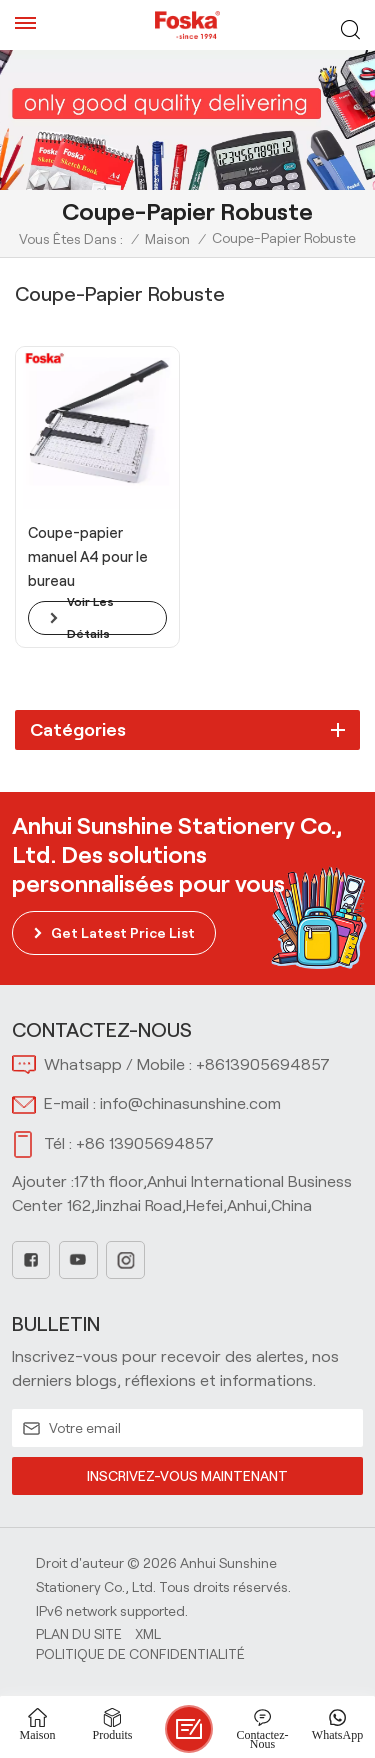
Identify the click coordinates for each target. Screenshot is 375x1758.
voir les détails (90, 618)
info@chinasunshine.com (190, 1103)
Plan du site (79, 1634)
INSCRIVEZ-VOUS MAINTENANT (187, 1476)
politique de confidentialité (140, 1654)
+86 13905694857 (145, 1143)
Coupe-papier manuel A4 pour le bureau (88, 557)
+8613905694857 (263, 1064)
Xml (148, 1634)
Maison (167, 239)
